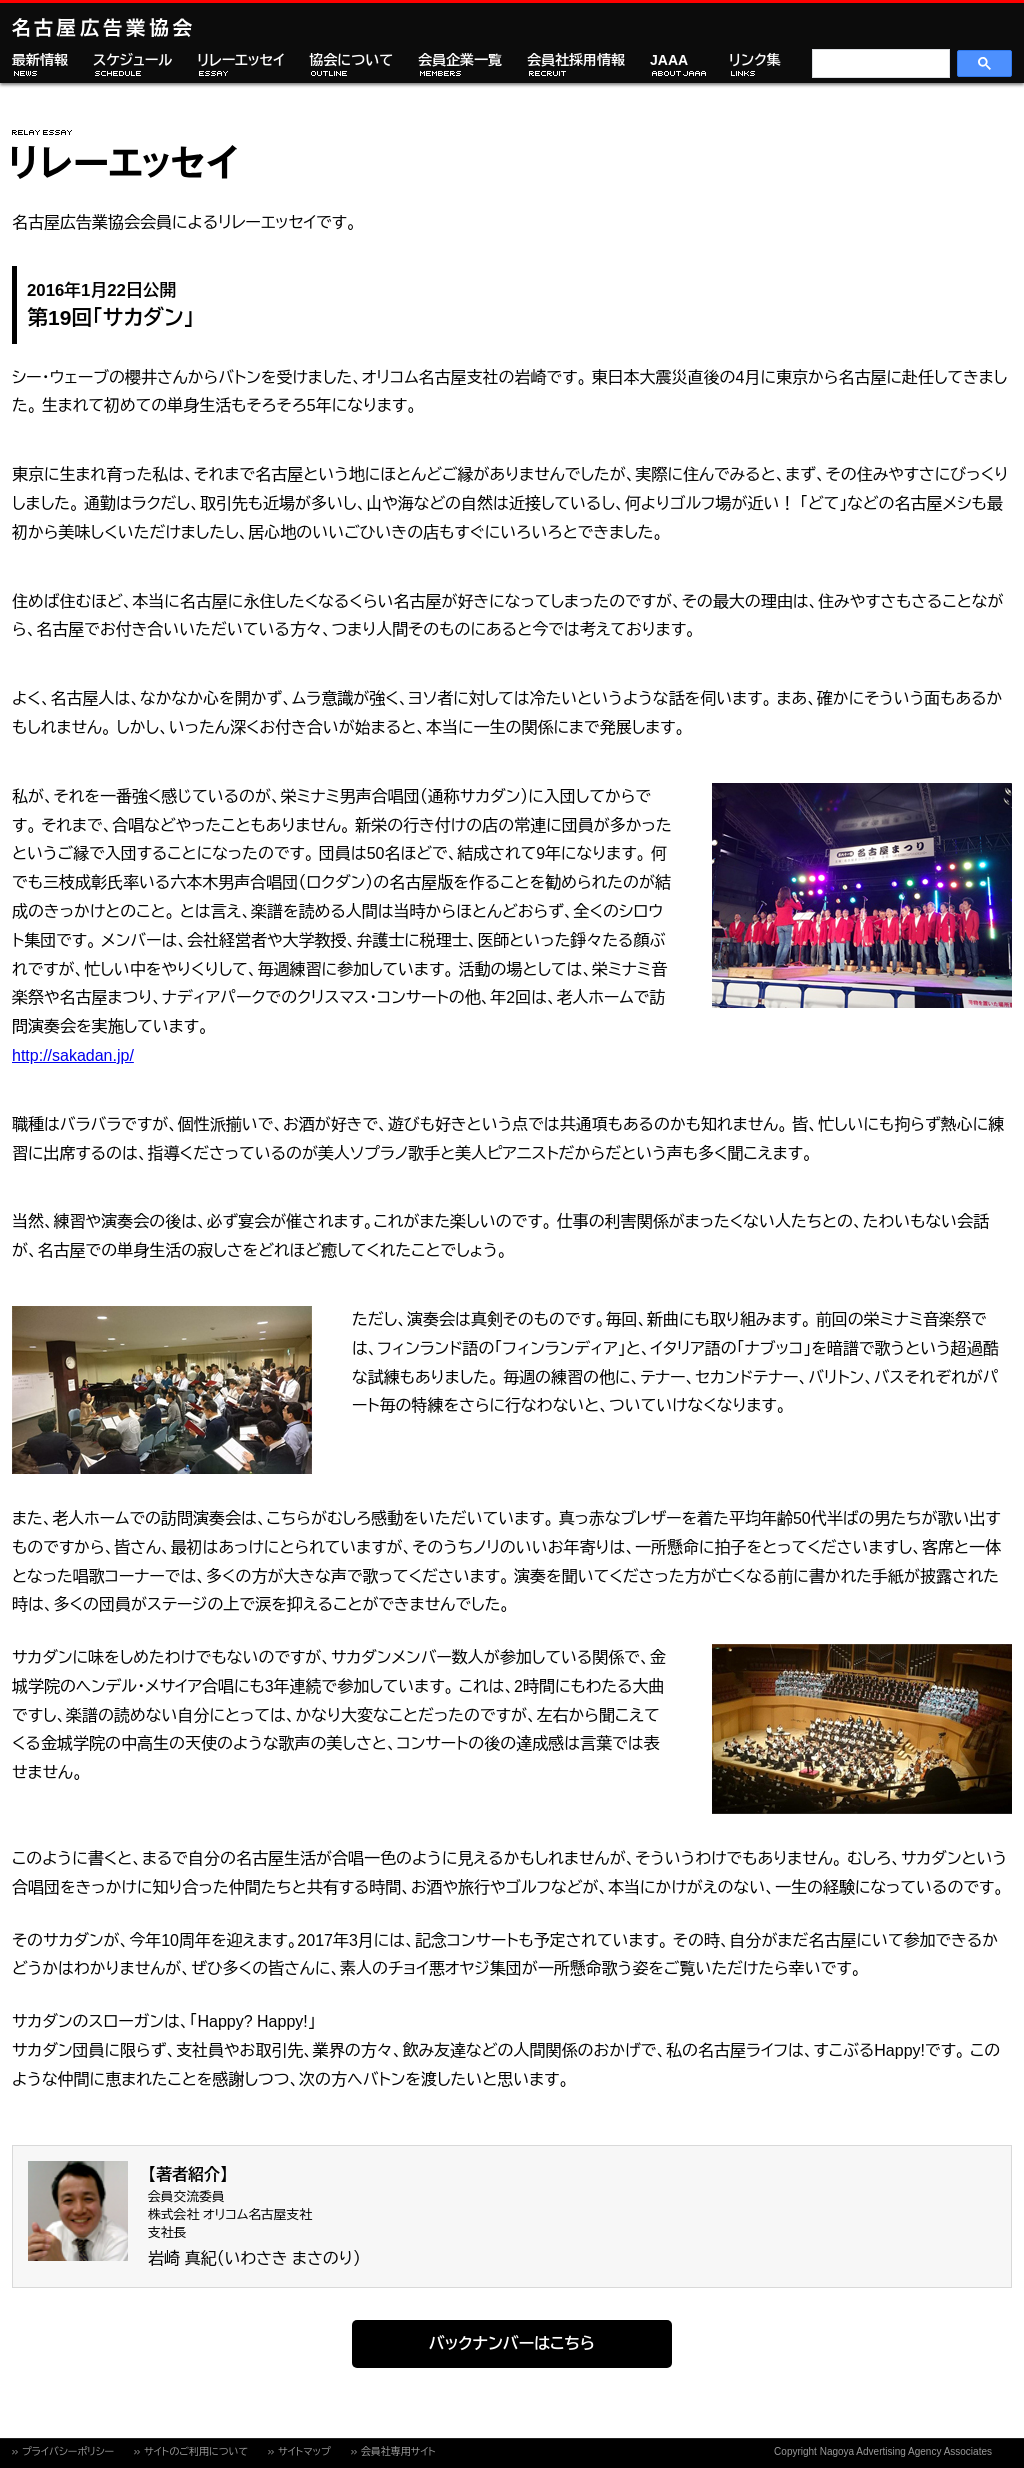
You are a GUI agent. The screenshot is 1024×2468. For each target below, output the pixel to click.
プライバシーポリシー (68, 2451)
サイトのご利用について (196, 2451)
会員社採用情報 (576, 60)
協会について (351, 60)
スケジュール (132, 60)
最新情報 (40, 60)
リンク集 (755, 60)
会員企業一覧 (460, 60)
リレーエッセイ (240, 60)
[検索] (879, 64)
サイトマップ (304, 2451)
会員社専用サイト (398, 2451)
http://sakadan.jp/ (73, 1055)
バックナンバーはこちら (512, 2343)
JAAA (669, 60)
